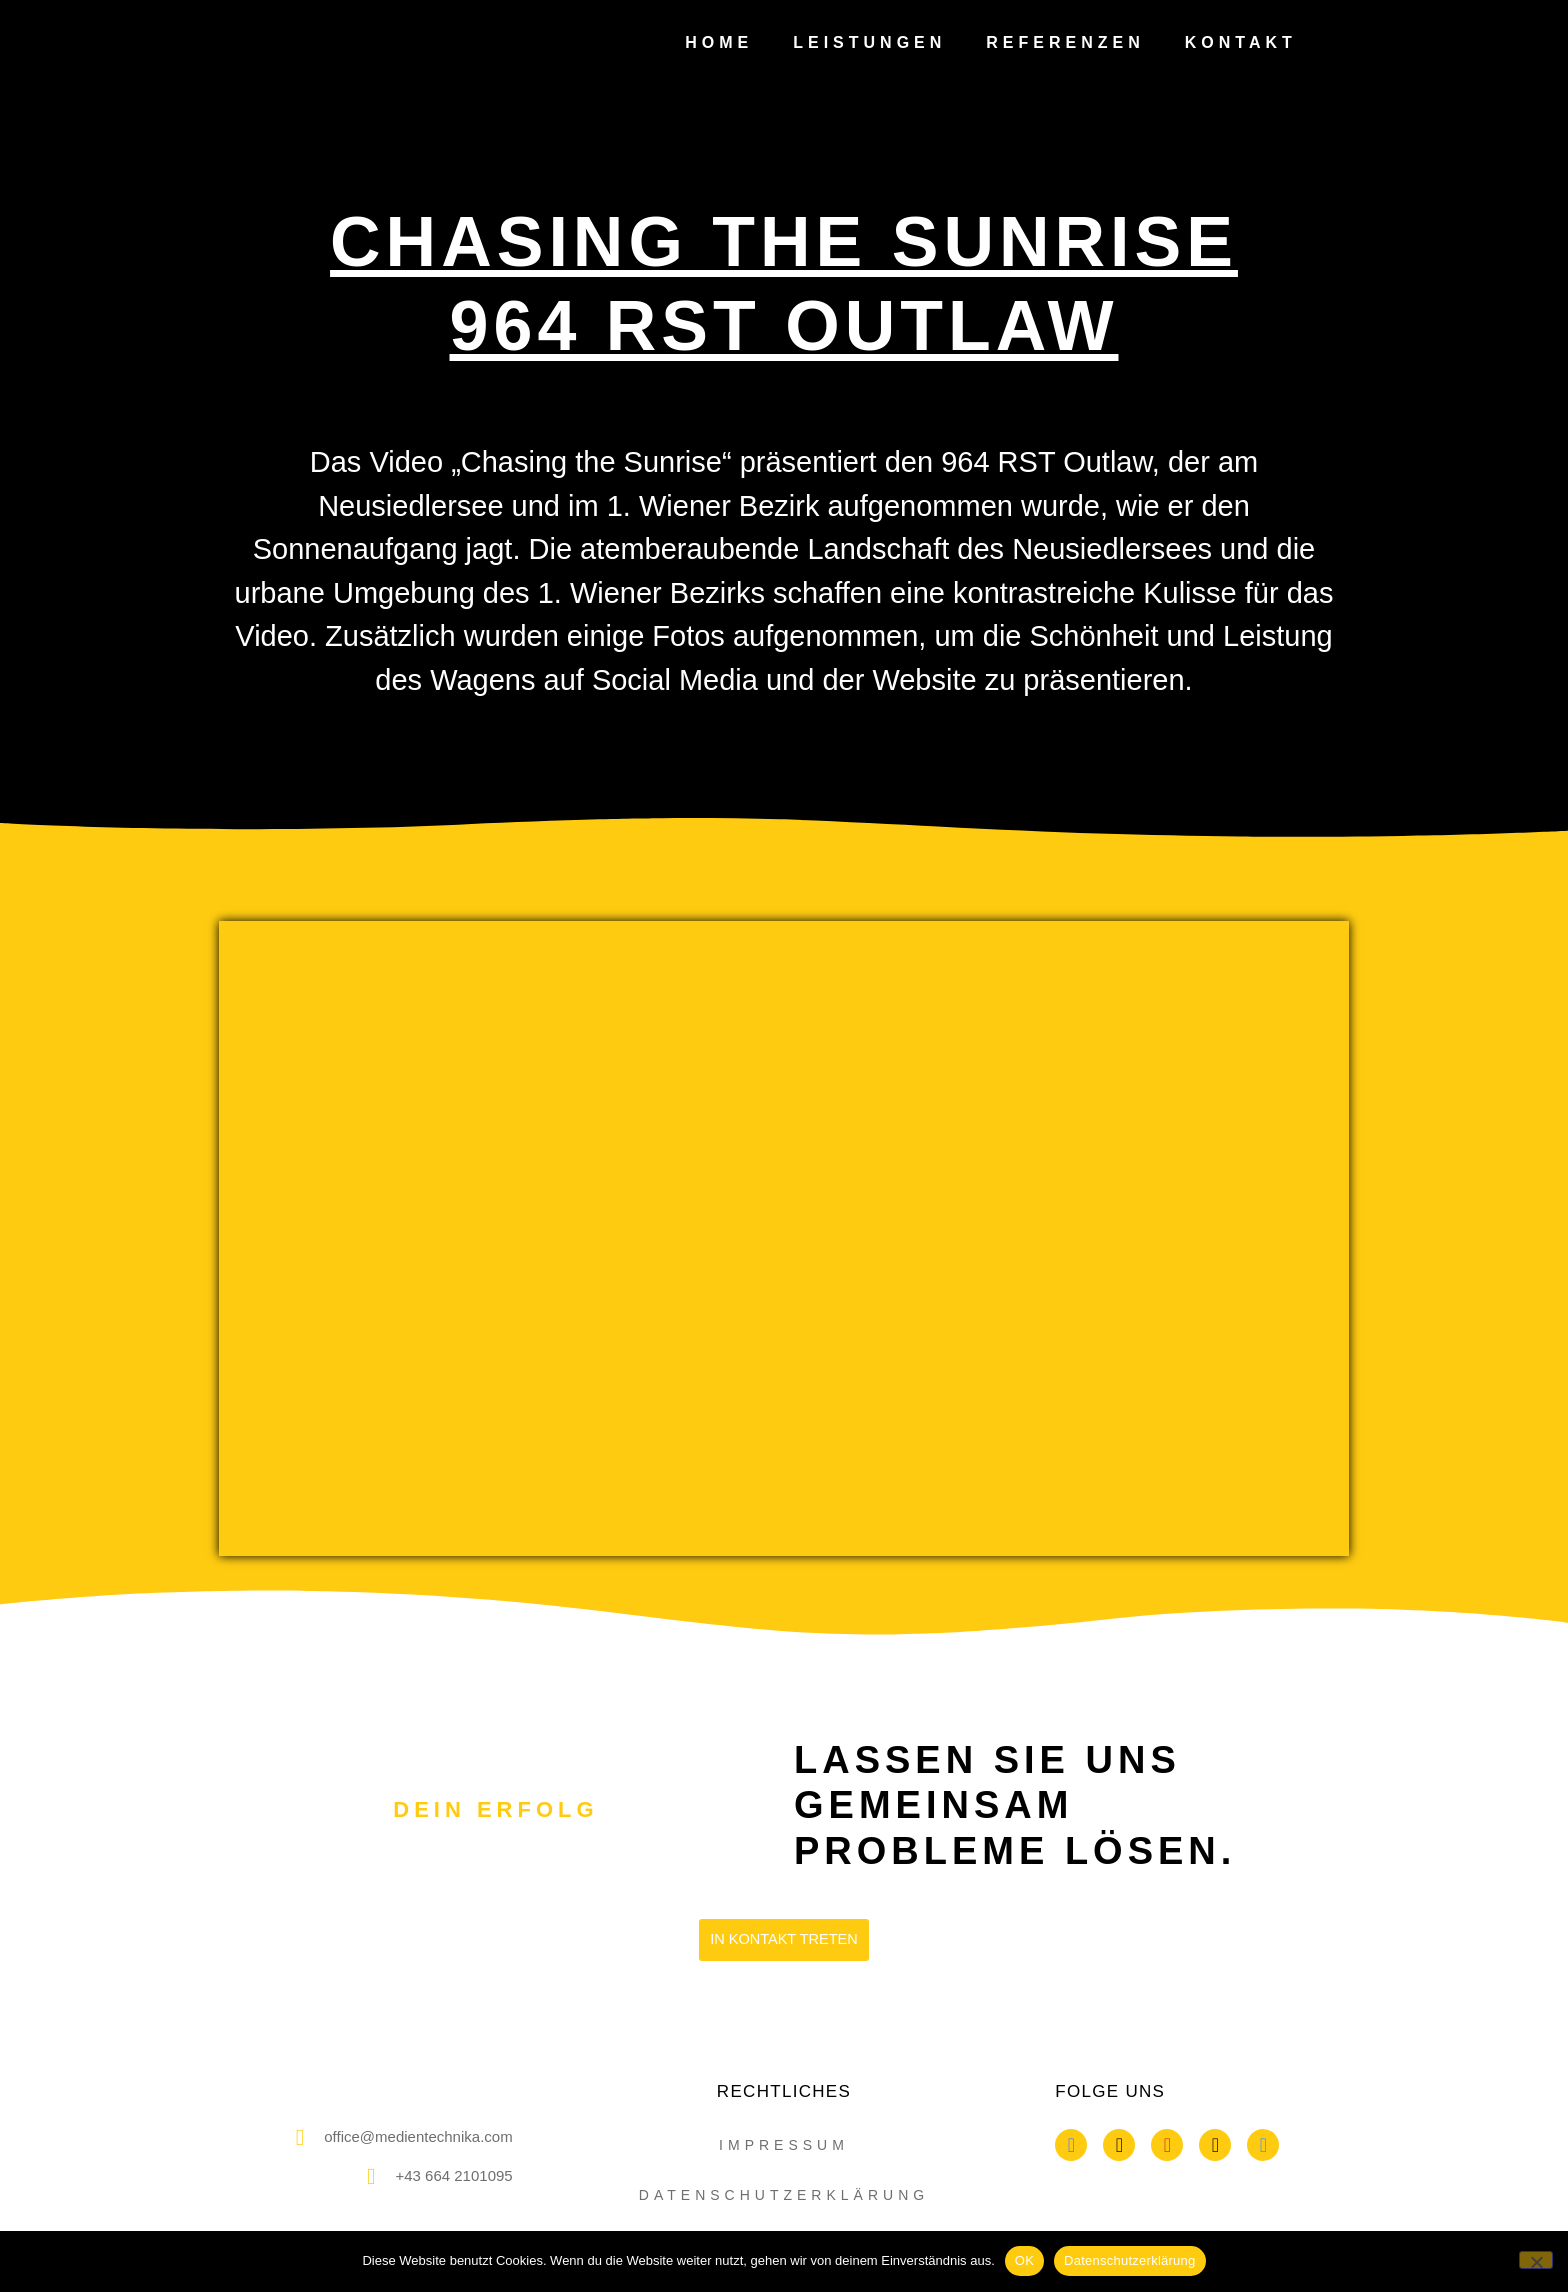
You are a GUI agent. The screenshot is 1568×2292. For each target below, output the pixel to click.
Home (719, 42)
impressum (784, 2145)
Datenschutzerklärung (1129, 2260)
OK (1024, 2260)
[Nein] (1536, 2260)
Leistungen (869, 42)
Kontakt (1241, 42)
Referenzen (1065, 42)
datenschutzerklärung (784, 2195)
